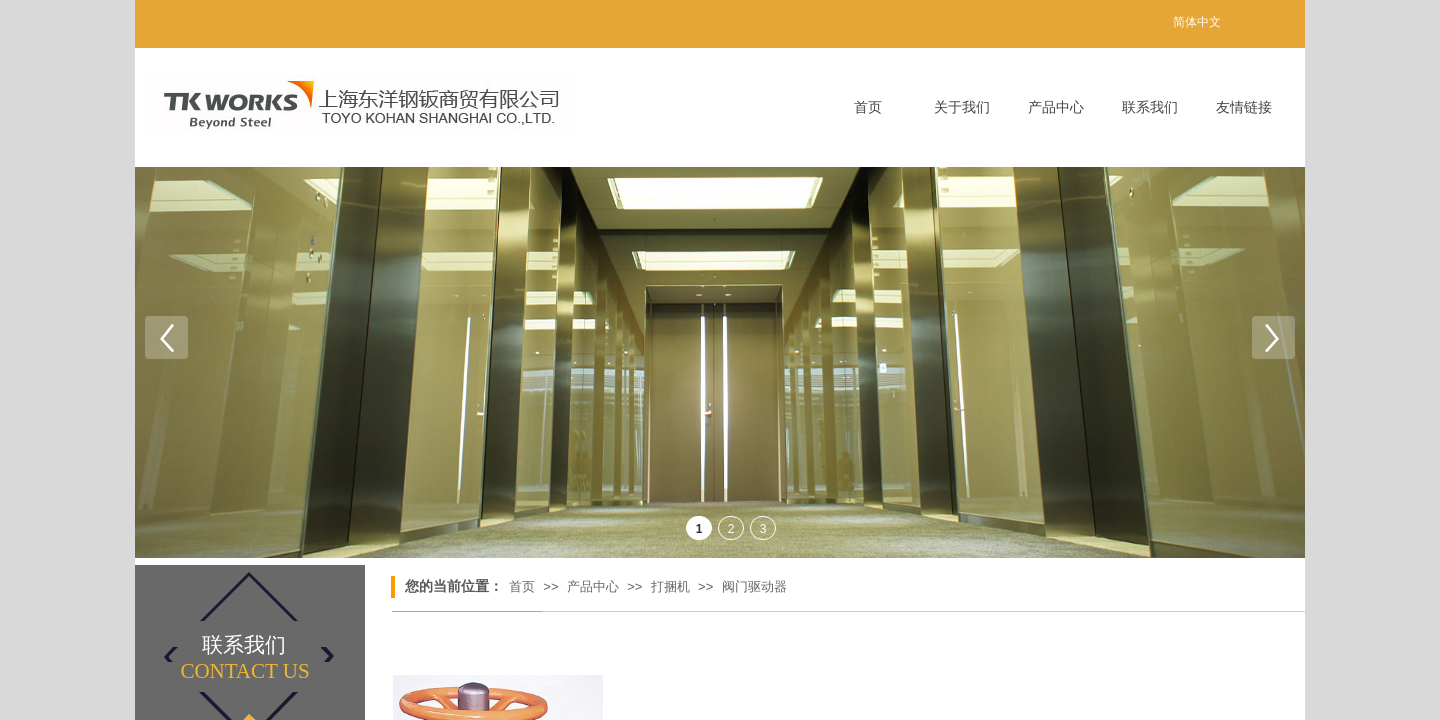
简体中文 (1197, 22)
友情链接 (1244, 107)
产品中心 (1056, 107)
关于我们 (962, 107)
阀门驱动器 (754, 586)
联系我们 (1150, 107)
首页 (868, 107)
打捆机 (670, 586)
